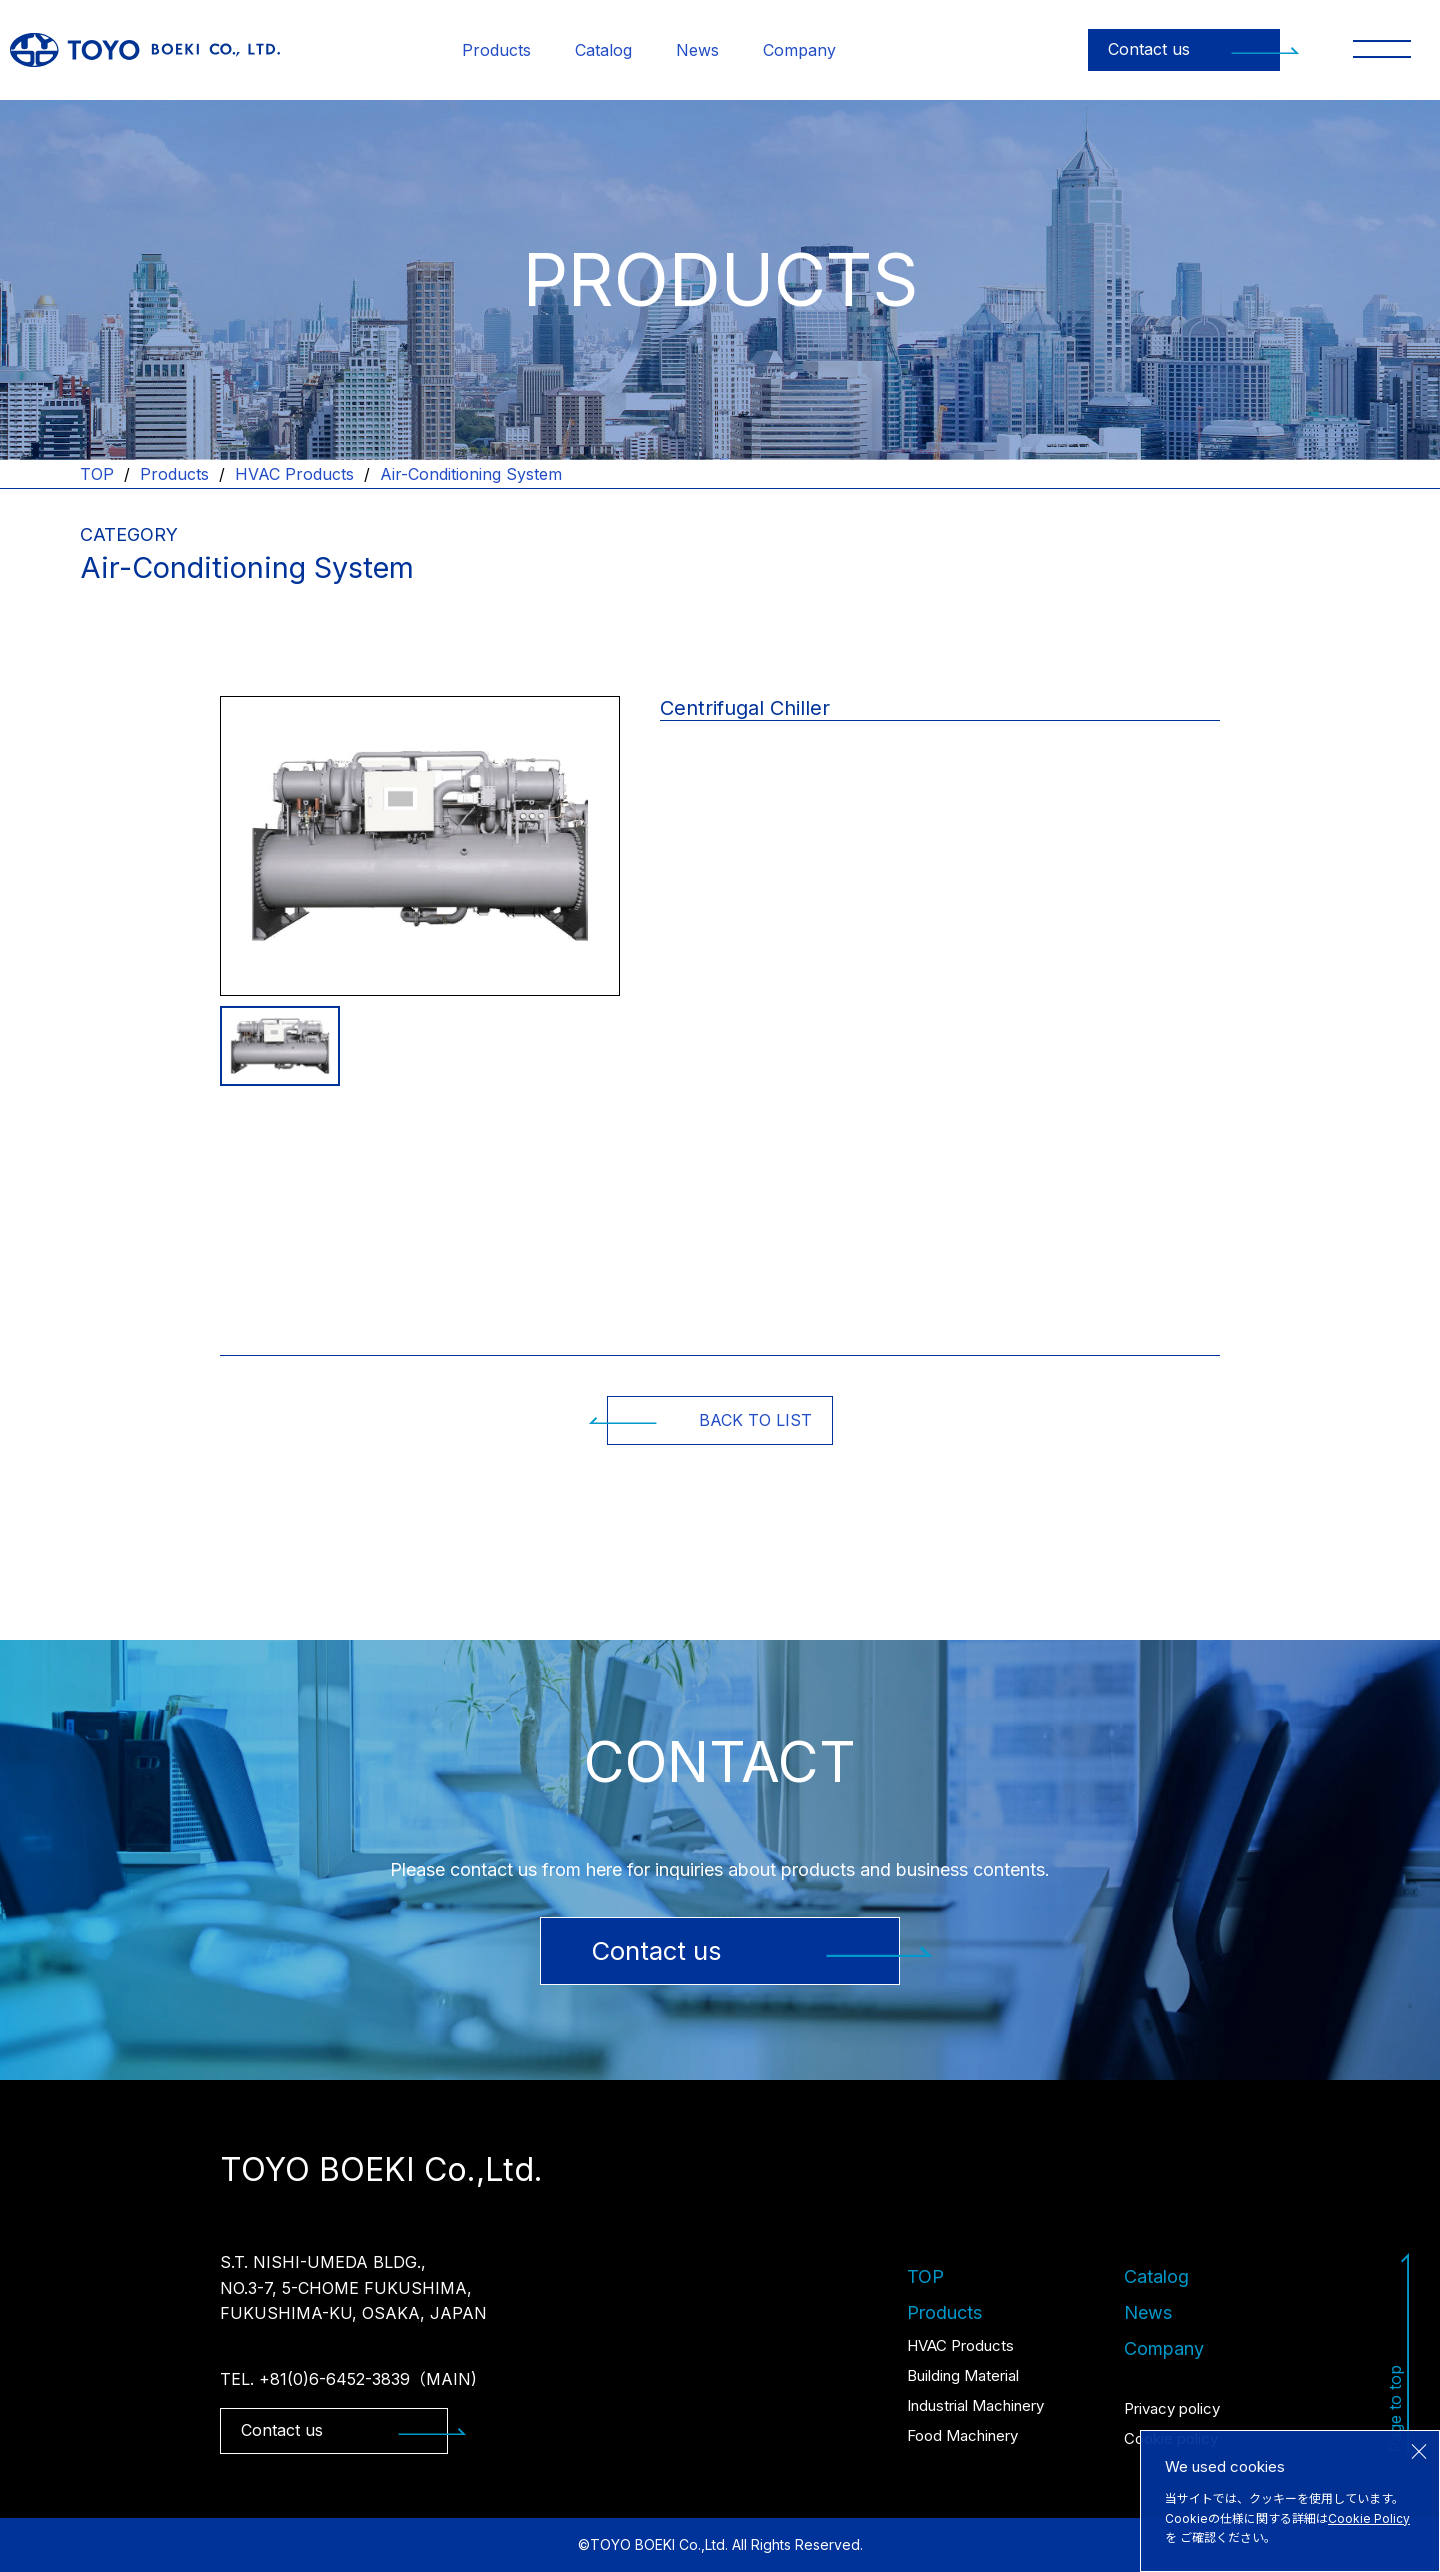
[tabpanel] (420, 846)
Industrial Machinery (975, 2405)
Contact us (1194, 49)
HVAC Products (294, 474)
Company (799, 50)
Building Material (963, 2375)
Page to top (1400, 2353)
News (697, 50)
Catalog (603, 50)
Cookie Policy (1369, 2518)
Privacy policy (1172, 2408)
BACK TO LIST (710, 1420)
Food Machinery (962, 2435)
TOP (97, 474)
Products (496, 50)
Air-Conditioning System (471, 474)
